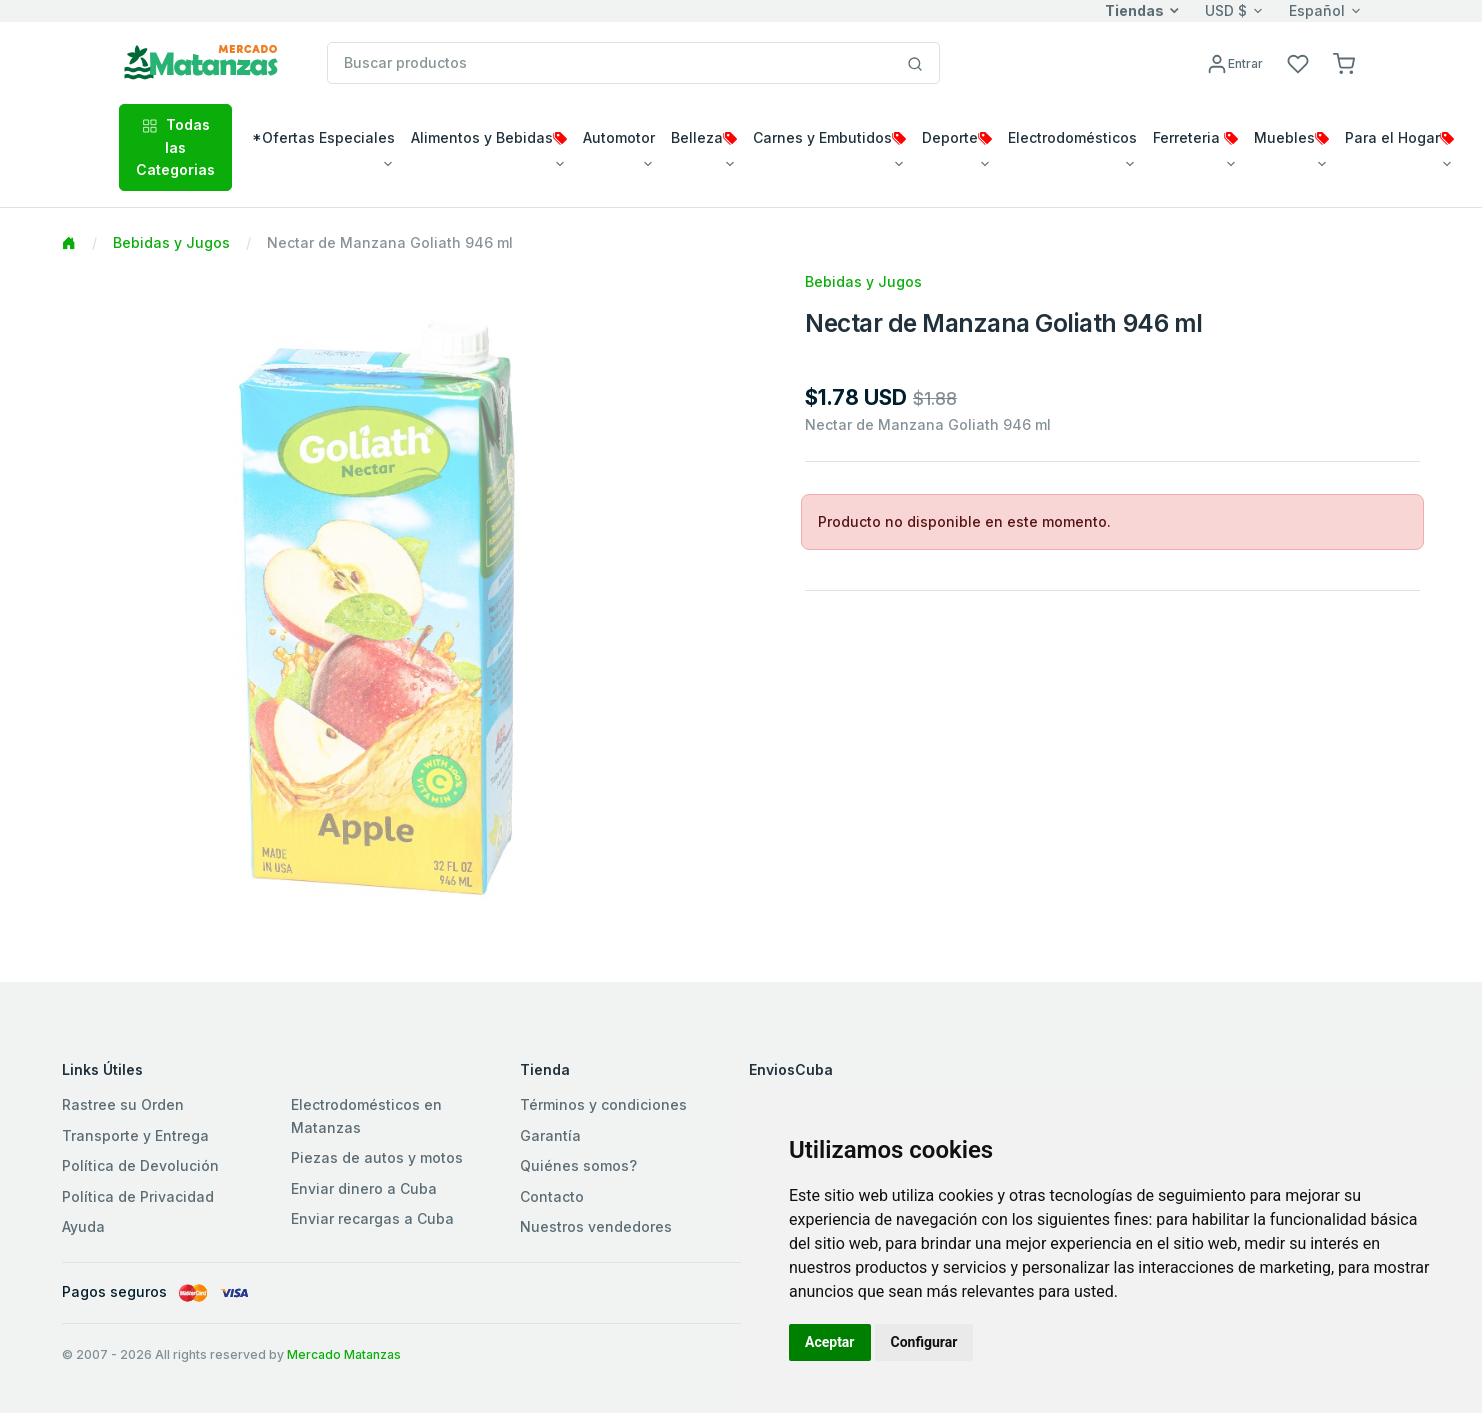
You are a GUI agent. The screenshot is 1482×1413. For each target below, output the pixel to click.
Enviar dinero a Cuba (364, 1188)
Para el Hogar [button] (1399, 137)
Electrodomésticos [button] (1072, 137)
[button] (1344, 62)
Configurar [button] (924, 1342)
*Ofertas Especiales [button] (323, 137)
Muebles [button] (1291, 137)
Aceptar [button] (830, 1342)
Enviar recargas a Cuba (372, 1218)
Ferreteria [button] (1195, 137)
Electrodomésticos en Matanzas (366, 1115)
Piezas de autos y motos (377, 1157)
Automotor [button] (619, 137)
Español (1317, 10)
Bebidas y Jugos (171, 242)
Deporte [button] (957, 137)
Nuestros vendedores (596, 1226)
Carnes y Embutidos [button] (829, 137)
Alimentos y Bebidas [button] (489, 137)
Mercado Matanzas (344, 1354)
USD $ (1226, 10)
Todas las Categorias (175, 147)
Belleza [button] (704, 137)
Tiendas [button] (1134, 10)
